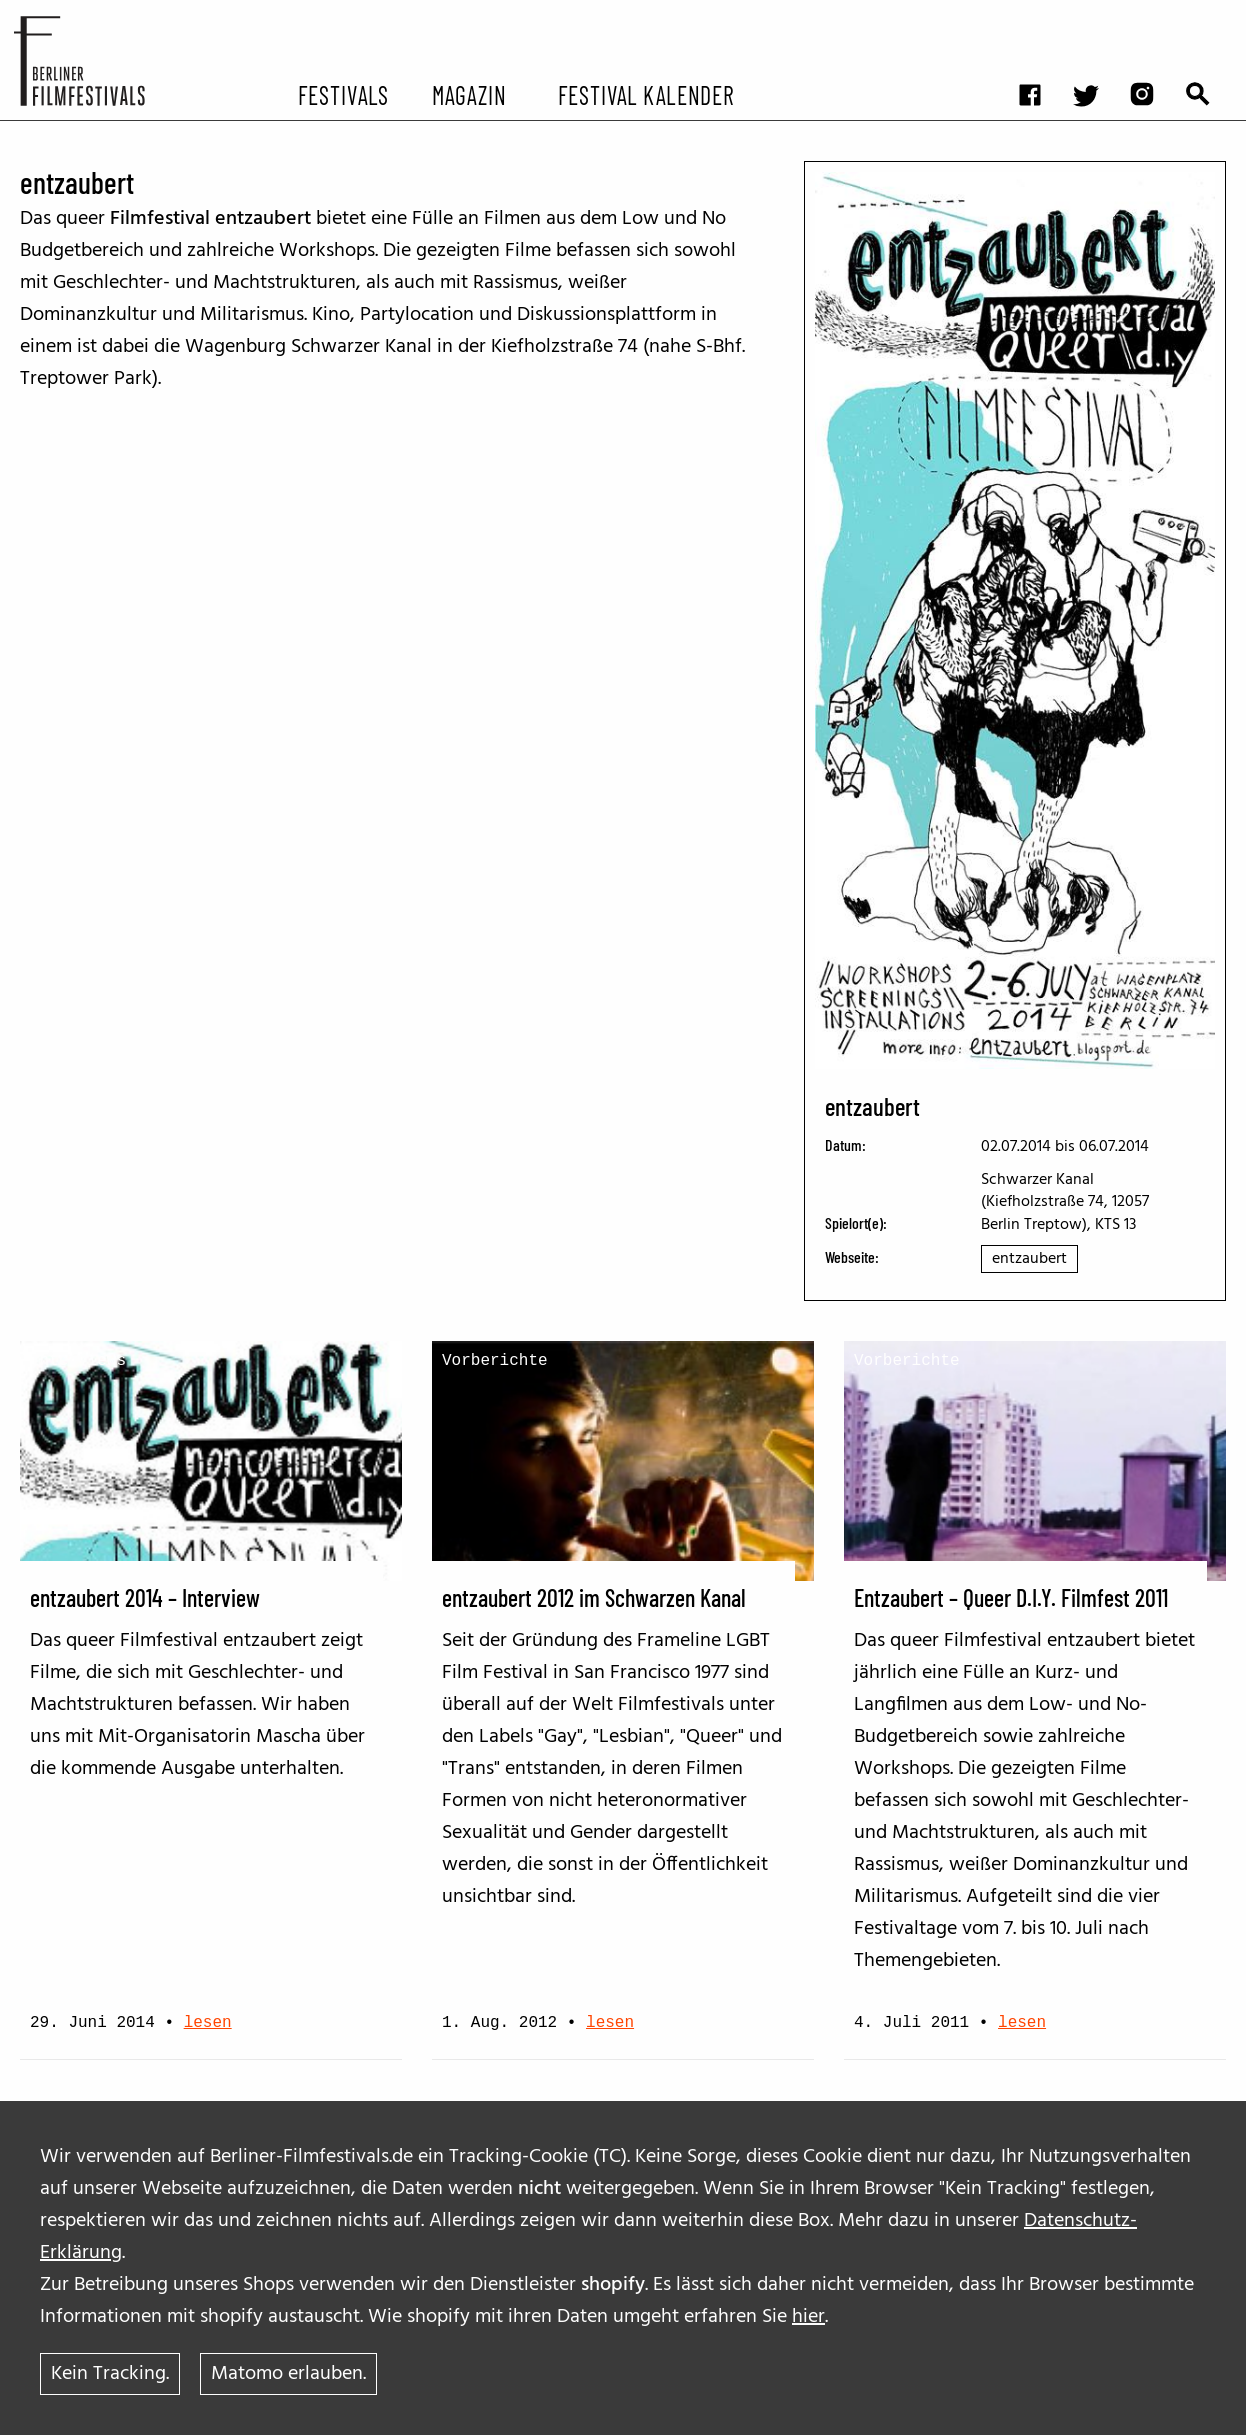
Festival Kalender (645, 94)
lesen (208, 2023)
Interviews (78, 1361)
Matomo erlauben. (288, 2374)
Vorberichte (495, 1361)
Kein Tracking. (110, 2374)
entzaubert (1029, 1259)
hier (808, 2317)
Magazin (469, 94)
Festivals (343, 94)
